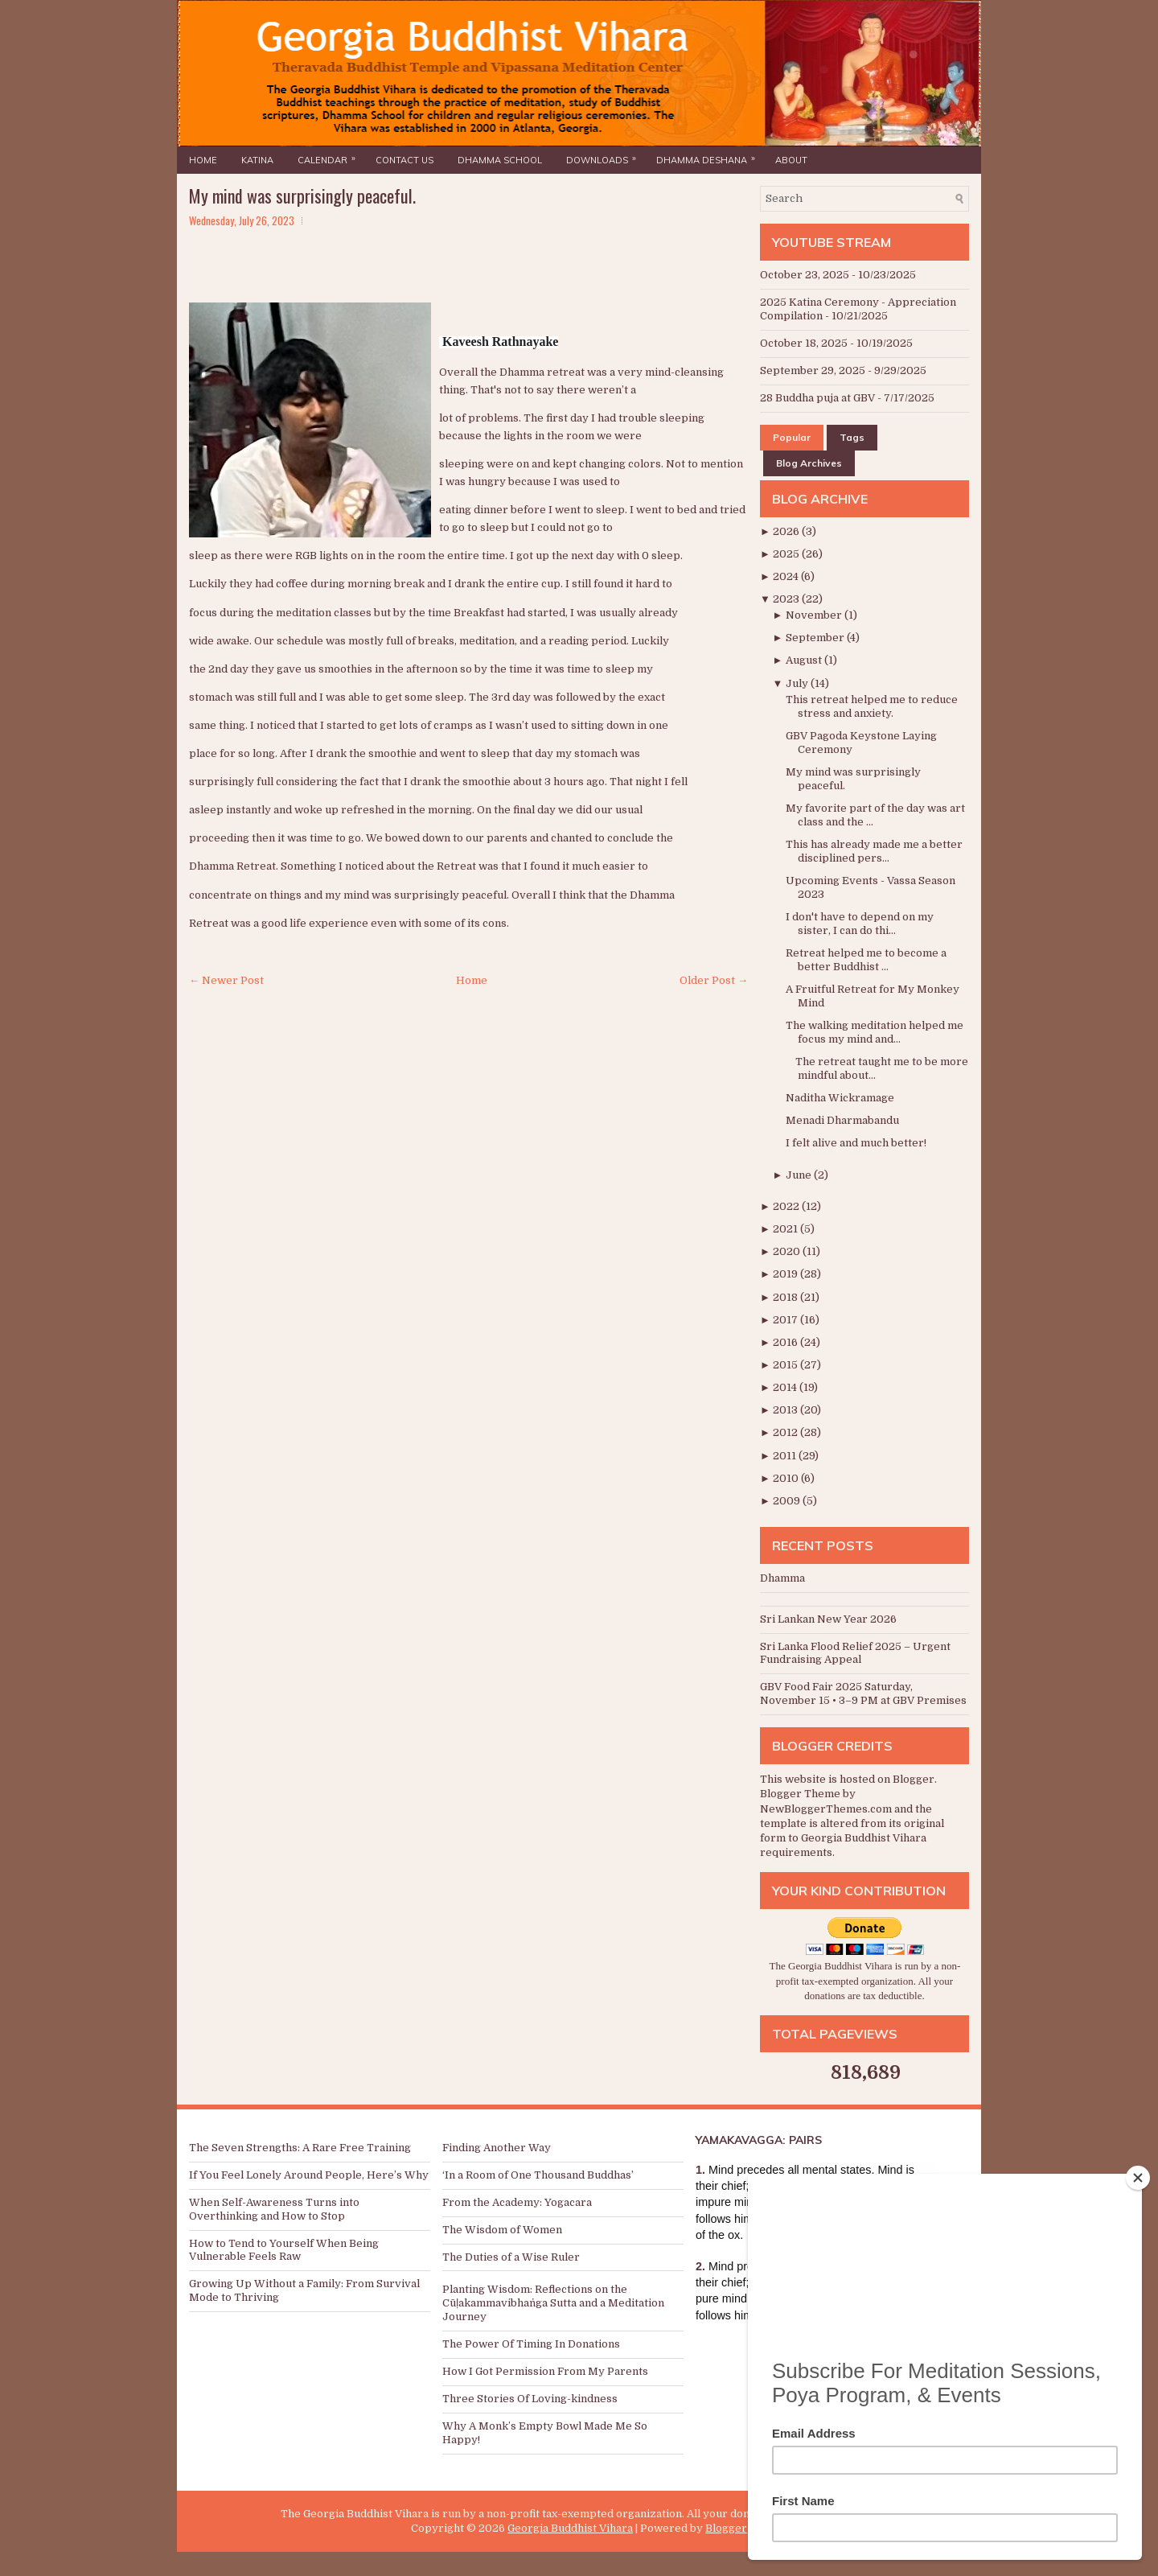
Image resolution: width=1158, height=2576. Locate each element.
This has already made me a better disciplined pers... (874, 851)
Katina (257, 160)
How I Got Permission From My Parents (545, 2371)
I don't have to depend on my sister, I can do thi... (860, 923)
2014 (786, 1387)
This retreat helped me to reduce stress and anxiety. (872, 706)
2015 (786, 1365)
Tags (852, 437)
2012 (786, 1432)
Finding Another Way (496, 2148)
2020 (788, 1251)
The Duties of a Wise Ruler (511, 2257)
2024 (787, 576)
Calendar (330, 156)
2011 (786, 1456)
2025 (787, 554)
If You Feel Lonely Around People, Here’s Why (309, 2175)
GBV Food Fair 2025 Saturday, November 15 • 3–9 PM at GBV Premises (863, 1693)
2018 (786, 1297)
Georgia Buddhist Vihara (570, 2528)
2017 (786, 1320)
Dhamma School (500, 160)
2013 (786, 1410)
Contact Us (404, 160)
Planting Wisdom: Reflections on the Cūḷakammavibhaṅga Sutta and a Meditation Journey (553, 2303)
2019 (786, 1274)
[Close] (1138, 2178)
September (816, 638)
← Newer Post (226, 980)
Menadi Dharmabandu (842, 1120)
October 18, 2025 (804, 343)
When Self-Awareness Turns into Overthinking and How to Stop (274, 2209)
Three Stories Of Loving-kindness (530, 2399)
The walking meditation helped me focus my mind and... (874, 1032)
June (800, 1175)
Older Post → (714, 980)
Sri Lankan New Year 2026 (828, 1619)
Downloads (605, 156)
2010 (787, 1478)
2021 (786, 1229)
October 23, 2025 (804, 275)
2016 (786, 1342)
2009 (788, 1501)
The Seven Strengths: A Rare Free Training (300, 2148)
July (798, 683)
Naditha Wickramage (840, 1098)
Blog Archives (809, 463)
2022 (787, 1206)
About (791, 160)
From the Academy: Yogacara (517, 2202)
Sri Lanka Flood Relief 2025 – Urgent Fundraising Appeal (855, 1653)
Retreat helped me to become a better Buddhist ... (866, 960)
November (815, 615)
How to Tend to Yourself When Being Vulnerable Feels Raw (284, 2250)
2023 (787, 599)
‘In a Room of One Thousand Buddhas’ (538, 2175)
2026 (787, 531)
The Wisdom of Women (502, 2230)
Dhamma (782, 1578)
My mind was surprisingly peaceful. (302, 195)
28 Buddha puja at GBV (817, 398)
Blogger (913, 1779)
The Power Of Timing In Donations (531, 2344)
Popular (792, 437)
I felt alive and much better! (856, 1143)
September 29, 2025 (812, 370)
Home (203, 160)
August (805, 660)
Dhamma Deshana (709, 156)
